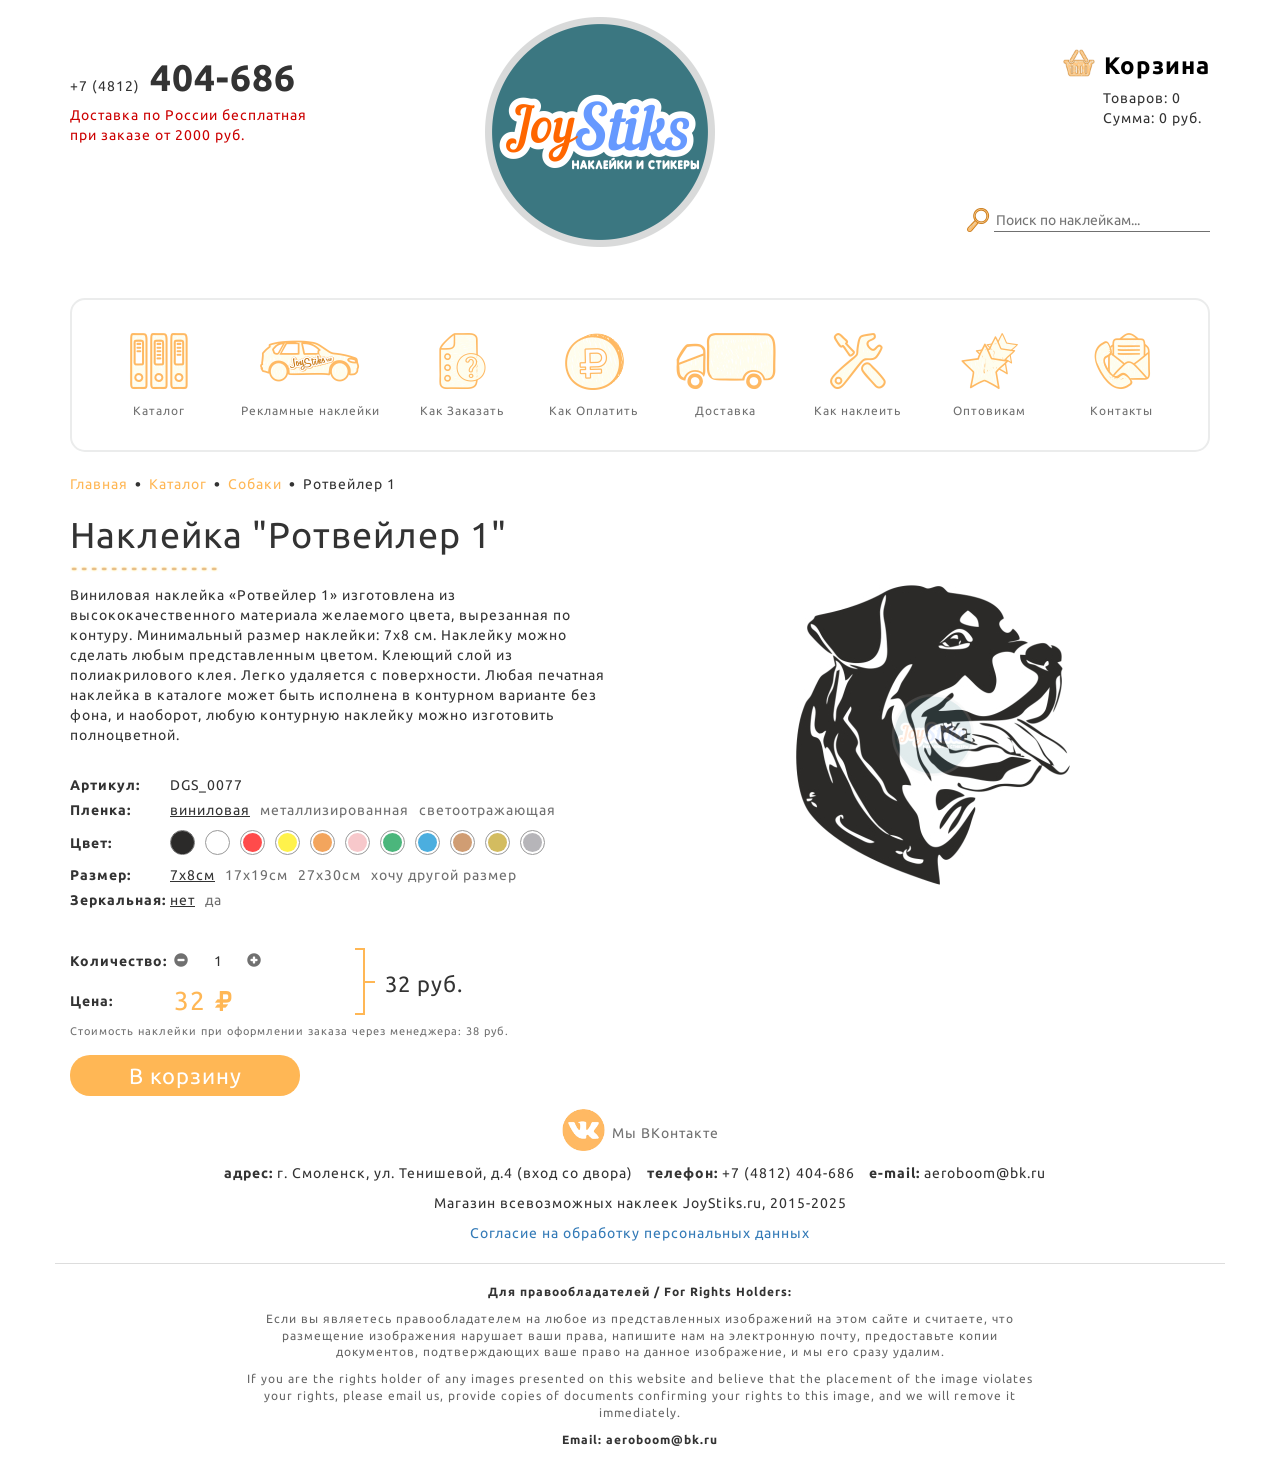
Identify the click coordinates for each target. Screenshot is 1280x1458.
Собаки (255, 484)
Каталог (178, 484)
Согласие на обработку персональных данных (640, 1233)
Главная (99, 484)
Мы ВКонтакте (640, 1133)
